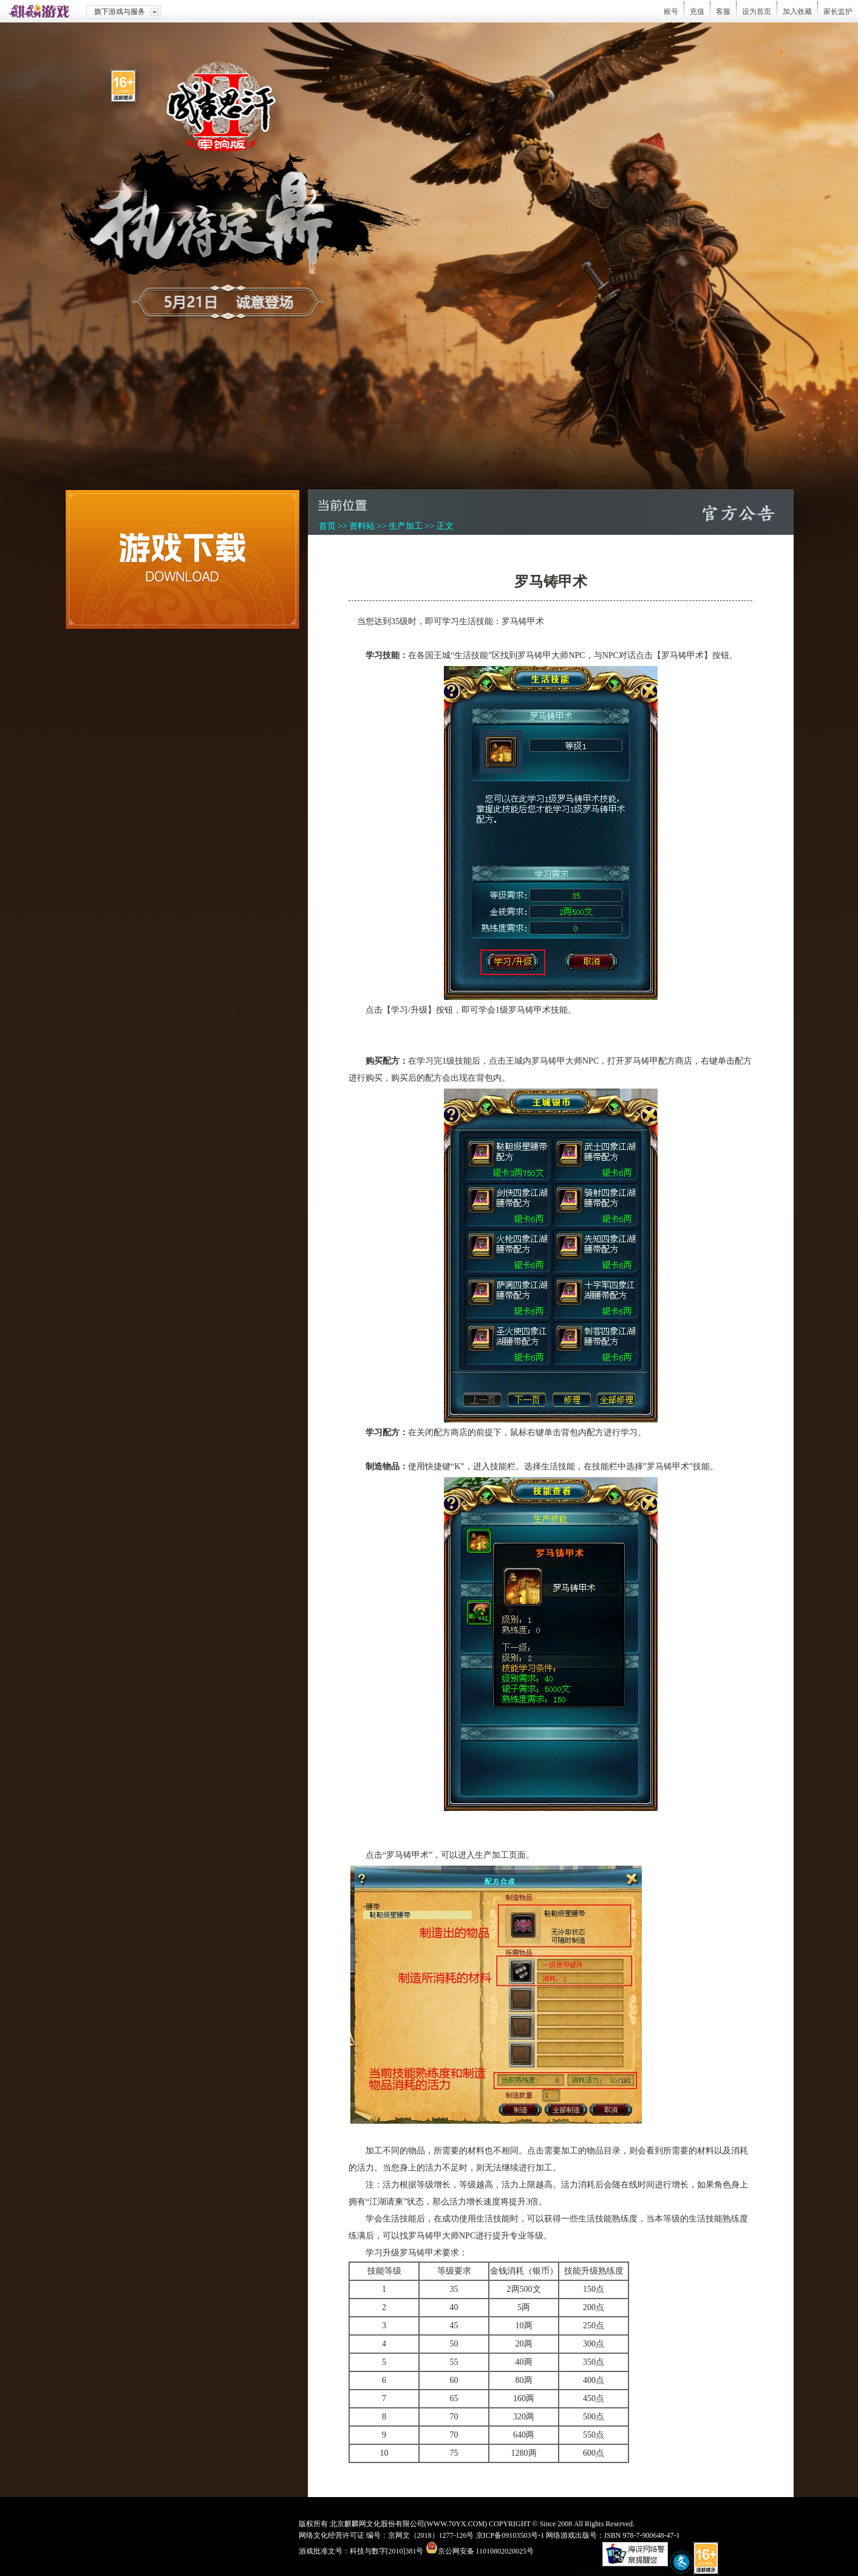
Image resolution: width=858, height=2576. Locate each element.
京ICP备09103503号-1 (510, 2535)
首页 (327, 526)
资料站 (362, 526)
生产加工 (406, 526)
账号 (671, 11)
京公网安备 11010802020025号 (486, 2551)
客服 (723, 11)
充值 (697, 11)
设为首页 (756, 11)
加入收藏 (797, 11)
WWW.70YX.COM (456, 2524)
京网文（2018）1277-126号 (431, 2535)
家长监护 (838, 11)
